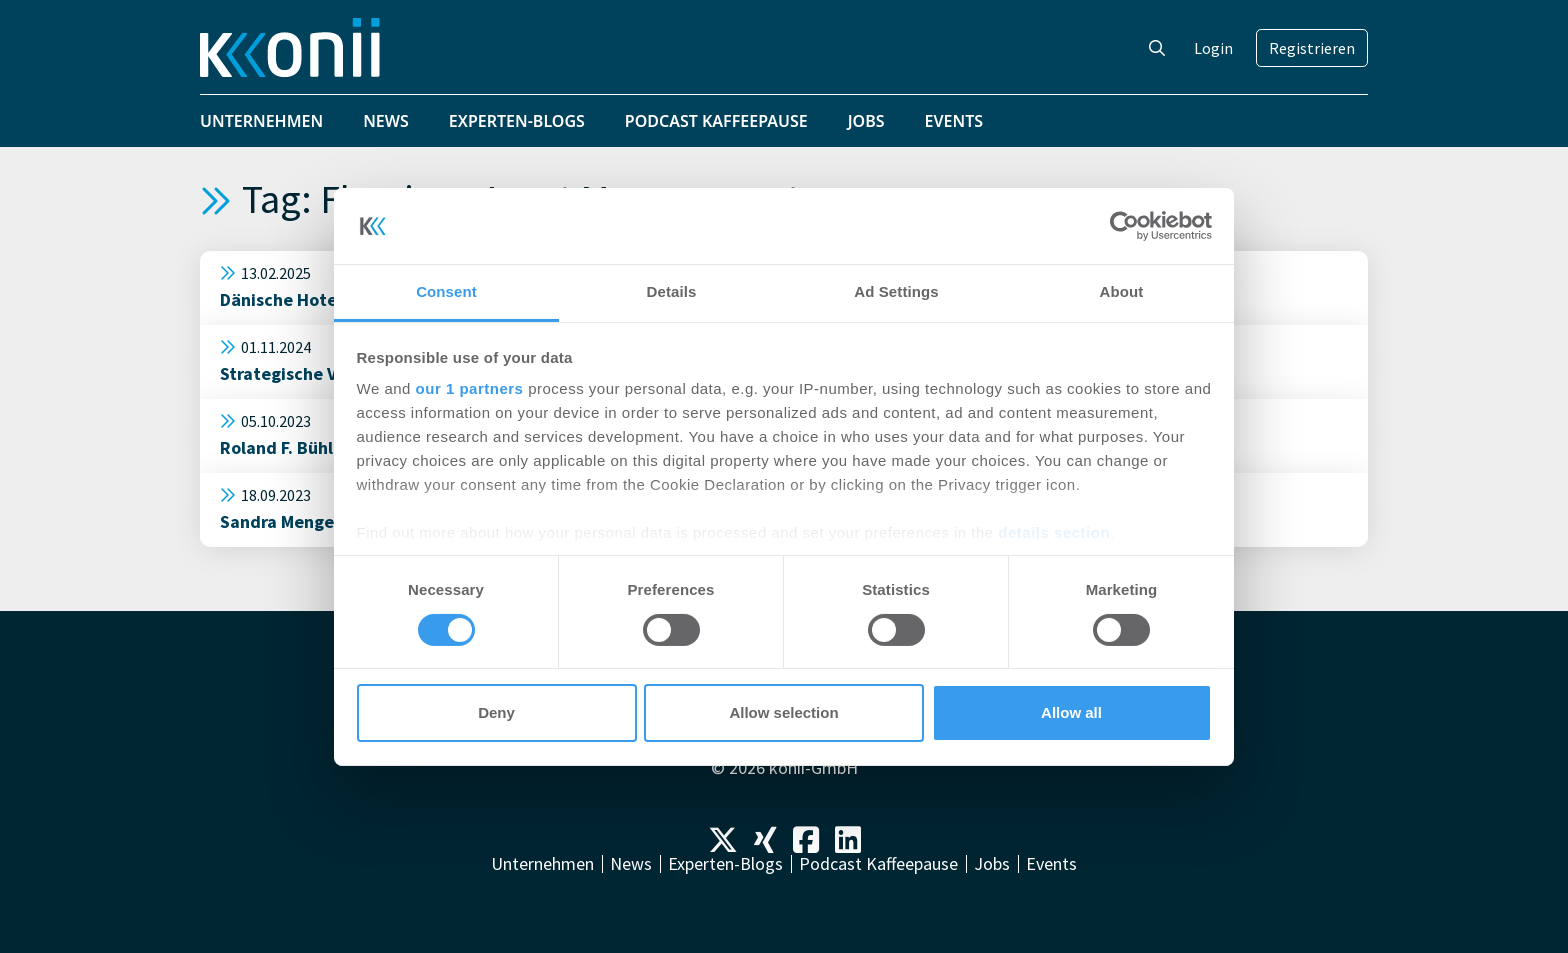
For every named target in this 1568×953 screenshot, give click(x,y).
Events (954, 121)
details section (1054, 532)
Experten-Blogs (517, 121)
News (386, 121)
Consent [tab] (446, 291)
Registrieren (1312, 48)
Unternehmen (261, 121)
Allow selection (783, 712)
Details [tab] (672, 291)
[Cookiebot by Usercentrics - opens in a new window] (1124, 226)
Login (1213, 48)
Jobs (866, 121)
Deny (496, 712)
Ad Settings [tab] (896, 291)
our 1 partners (470, 388)
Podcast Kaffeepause (716, 121)
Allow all (1071, 712)
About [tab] (1122, 291)
